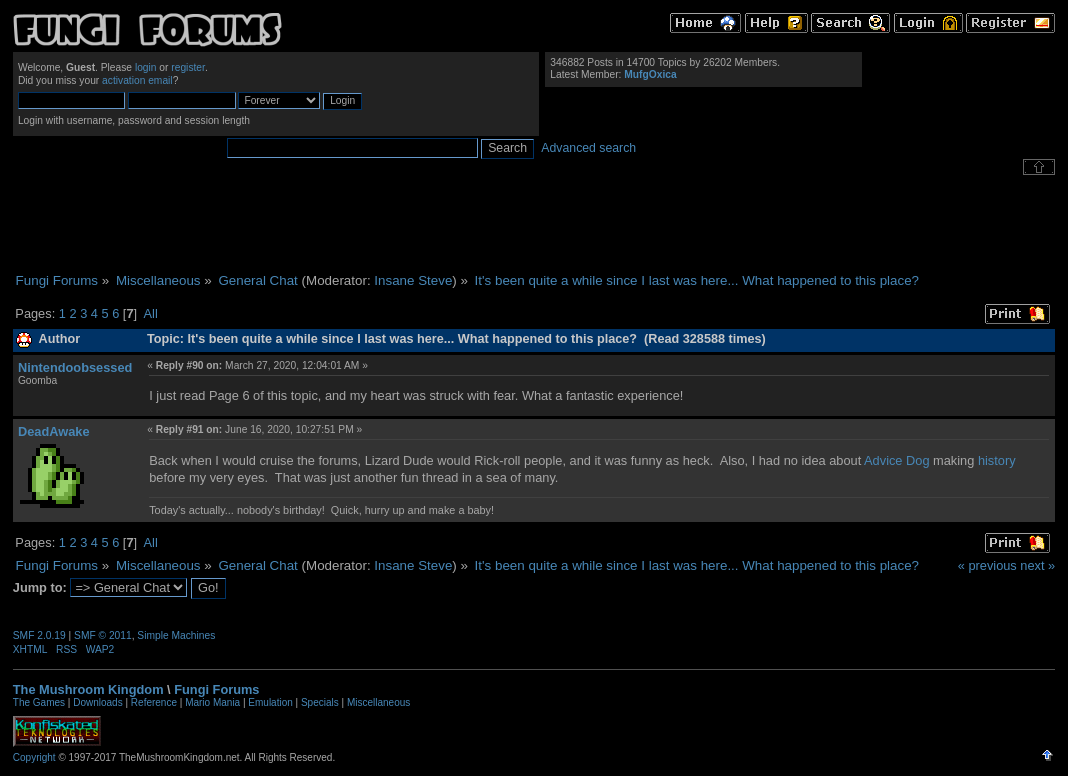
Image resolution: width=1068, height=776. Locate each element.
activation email (137, 80)
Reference (154, 702)
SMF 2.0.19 (39, 635)
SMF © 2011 (103, 635)
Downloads (97, 702)
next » (1037, 565)
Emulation (270, 702)
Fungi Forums (216, 689)
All (151, 313)
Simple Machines (176, 635)
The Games (39, 702)
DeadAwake (54, 431)
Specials (320, 702)
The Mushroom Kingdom (88, 689)
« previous (987, 565)
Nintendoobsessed (75, 367)
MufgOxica (650, 74)
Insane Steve (413, 280)
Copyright (34, 757)
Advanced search (588, 148)
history (997, 460)
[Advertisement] (534, 224)
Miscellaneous (378, 702)
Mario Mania (212, 702)
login (146, 67)
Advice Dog (896, 460)
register (188, 67)
